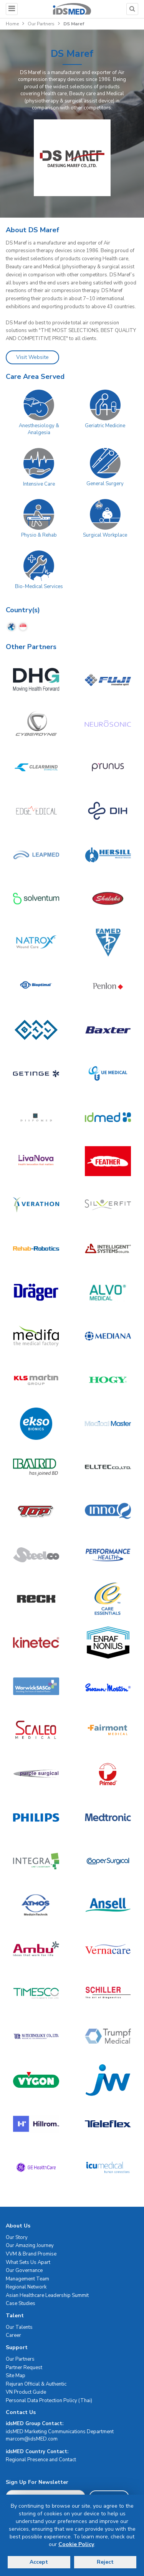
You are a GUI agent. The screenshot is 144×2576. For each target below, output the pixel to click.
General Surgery (105, 483)
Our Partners (41, 24)
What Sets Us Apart (28, 2262)
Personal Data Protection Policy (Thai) (49, 2400)
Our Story (17, 2237)
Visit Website (32, 357)
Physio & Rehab (39, 535)
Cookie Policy (76, 2544)
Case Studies (20, 2303)
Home (12, 24)
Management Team (27, 2278)
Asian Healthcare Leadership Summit (47, 2295)
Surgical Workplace (105, 535)
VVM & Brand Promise (31, 2253)
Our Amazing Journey (30, 2245)
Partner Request (24, 2367)
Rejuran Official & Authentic (36, 2384)
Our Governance (24, 2270)
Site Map (15, 2375)
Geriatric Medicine (105, 425)
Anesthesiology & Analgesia (39, 429)
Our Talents (19, 2327)
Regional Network (26, 2287)
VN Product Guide (26, 2392)
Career (13, 2335)
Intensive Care (39, 484)
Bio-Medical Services (39, 586)
